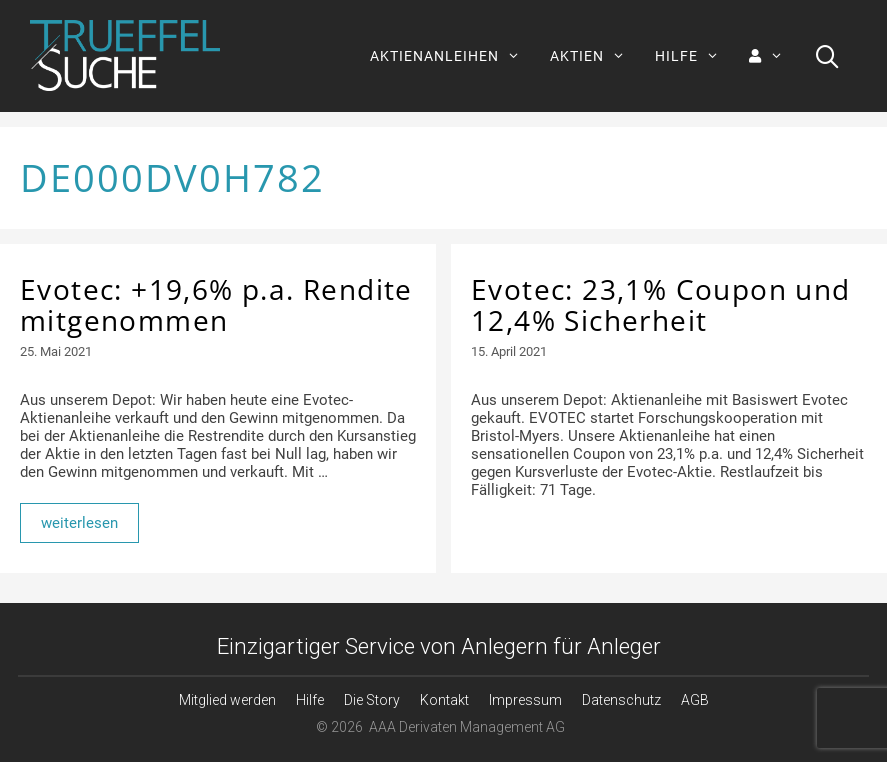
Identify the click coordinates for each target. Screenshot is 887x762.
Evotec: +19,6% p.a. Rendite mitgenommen (216, 304)
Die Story (372, 700)
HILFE (694, 56)
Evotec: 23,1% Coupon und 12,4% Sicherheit (661, 304)
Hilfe (310, 700)
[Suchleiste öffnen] (827, 56)
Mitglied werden (227, 700)
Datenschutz (621, 700)
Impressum (525, 700)
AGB (695, 700)
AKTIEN (595, 56)
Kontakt (444, 700)
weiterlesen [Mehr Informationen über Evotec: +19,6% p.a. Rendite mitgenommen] (79, 523)
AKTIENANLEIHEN (452, 56)
